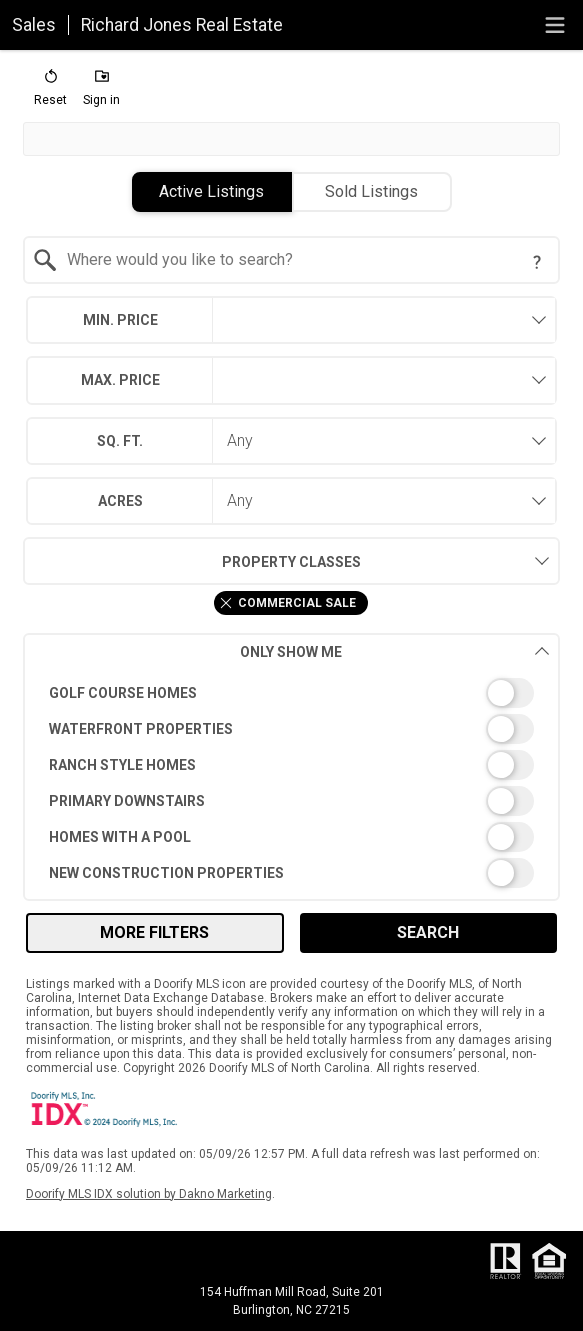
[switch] (291, 693)
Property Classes (192, 561)
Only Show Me (394, 651)
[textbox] (303, 260)
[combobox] (291, 260)
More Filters (154, 932)
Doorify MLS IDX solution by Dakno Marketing (149, 1194)
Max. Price (120, 380)
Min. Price (120, 320)
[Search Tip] (537, 262)
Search (428, 932)
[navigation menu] (555, 25)
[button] (50, 92)
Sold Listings (371, 191)
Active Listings (211, 191)
